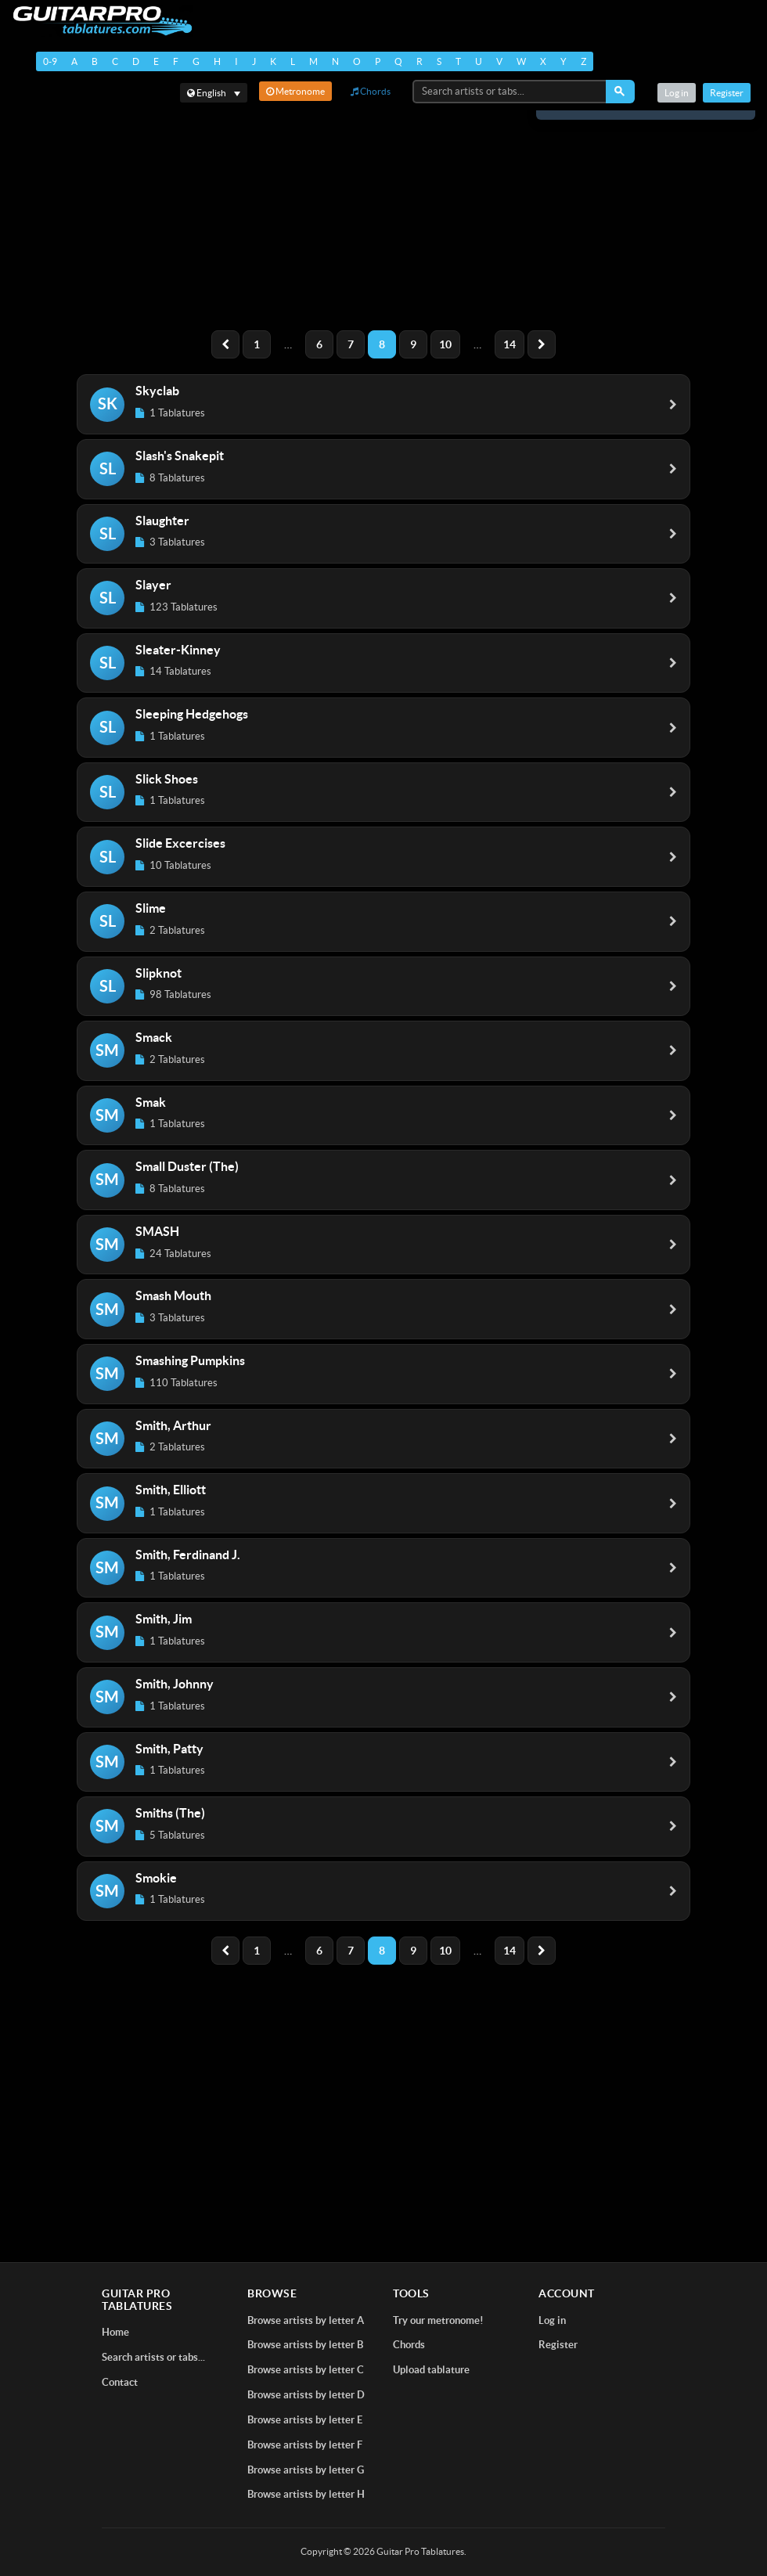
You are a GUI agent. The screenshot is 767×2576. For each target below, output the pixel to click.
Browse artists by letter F (304, 2445)
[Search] (620, 91)
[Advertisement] (383, 208)
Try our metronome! (438, 2320)
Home (115, 2332)
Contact (120, 2382)
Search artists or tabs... (153, 2357)
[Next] (542, 344)
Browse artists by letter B (305, 2345)
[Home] (102, 20)
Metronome (295, 91)
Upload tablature (431, 2370)
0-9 (50, 61)
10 (445, 344)
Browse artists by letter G (305, 2470)
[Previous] (225, 344)
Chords (371, 91)
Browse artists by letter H (306, 2494)
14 (509, 344)
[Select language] (213, 93)
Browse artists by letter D (306, 2395)
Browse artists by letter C (305, 2370)
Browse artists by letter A (305, 2320)
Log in (676, 93)
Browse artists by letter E (304, 2420)
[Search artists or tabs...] (510, 91)
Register (727, 93)
